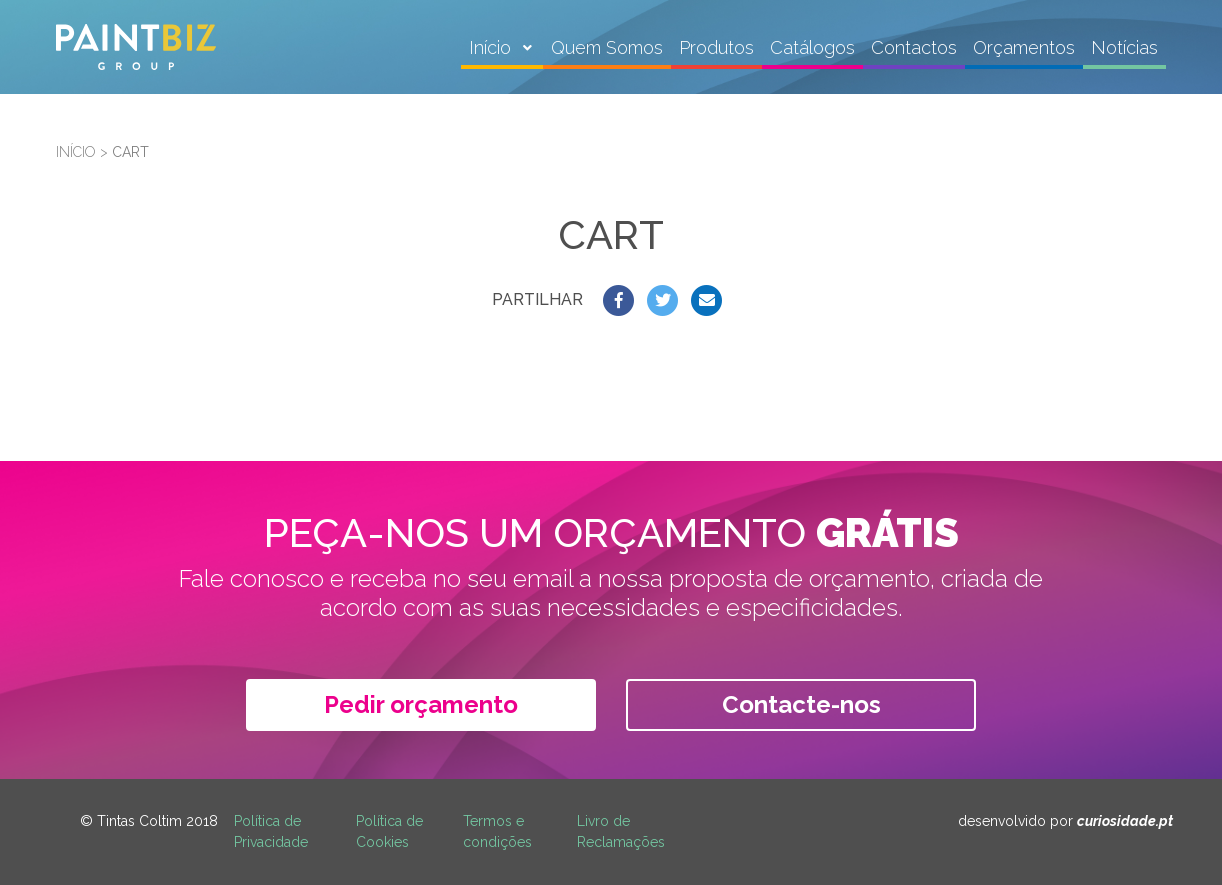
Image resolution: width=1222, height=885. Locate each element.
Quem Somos (607, 47)
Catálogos (812, 47)
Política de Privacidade (271, 831)
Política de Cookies (389, 831)
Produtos (716, 47)
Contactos (914, 47)
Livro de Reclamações (621, 831)
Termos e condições (497, 831)
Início (492, 47)
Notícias (1124, 47)
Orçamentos (1024, 47)
